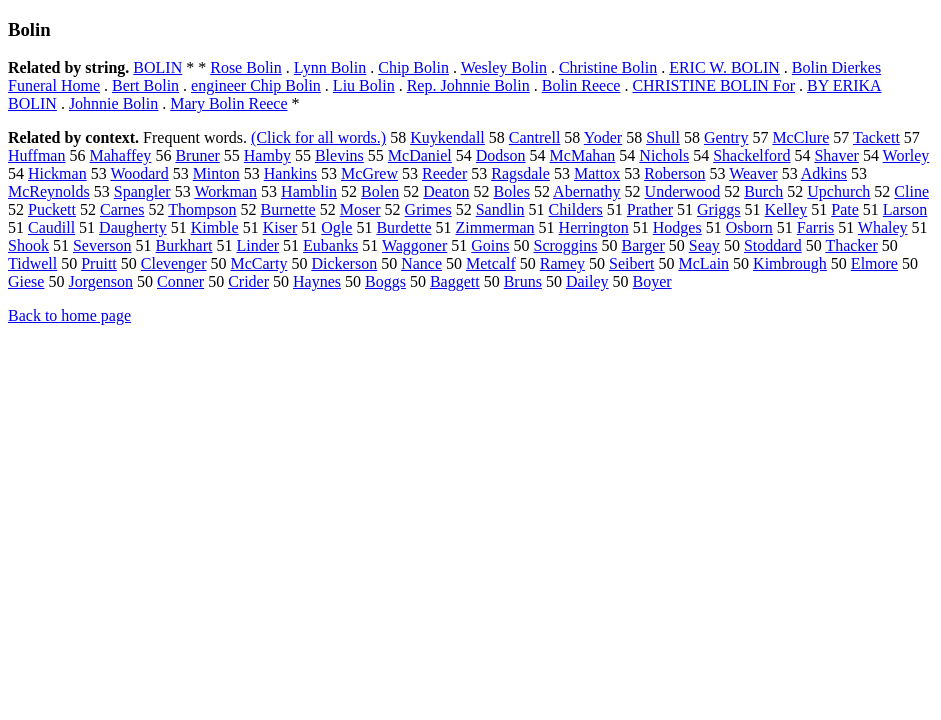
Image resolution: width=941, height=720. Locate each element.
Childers (576, 209)
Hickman (57, 173)
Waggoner (414, 245)
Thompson (202, 209)
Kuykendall (447, 137)
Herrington (594, 227)
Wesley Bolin (504, 67)
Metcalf (491, 263)
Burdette (403, 227)
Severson (102, 245)
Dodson (501, 155)
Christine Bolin (608, 67)
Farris (815, 227)
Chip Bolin (413, 67)
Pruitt (99, 263)
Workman (225, 191)
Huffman (36, 155)
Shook (28, 245)
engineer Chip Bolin (256, 85)
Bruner (197, 155)
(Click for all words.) (318, 137)
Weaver (753, 173)
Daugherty (133, 227)
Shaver (836, 155)
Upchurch (838, 191)
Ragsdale (520, 173)
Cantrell (535, 137)
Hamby (267, 155)
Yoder (603, 137)
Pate (845, 209)
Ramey (562, 263)
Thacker (851, 245)
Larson (905, 209)
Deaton (446, 191)
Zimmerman (495, 227)
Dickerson (344, 263)
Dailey (587, 281)
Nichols (664, 155)
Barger (643, 245)
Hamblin (309, 191)
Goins (490, 245)
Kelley (786, 209)
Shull (663, 137)
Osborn (749, 227)
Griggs (719, 209)
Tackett (876, 137)
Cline (911, 191)
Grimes (428, 209)
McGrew (369, 173)
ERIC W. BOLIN (724, 67)
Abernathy (587, 191)
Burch (763, 191)
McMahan (583, 155)
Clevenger (174, 263)
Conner (180, 281)
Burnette (288, 209)
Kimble (215, 227)
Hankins (290, 173)
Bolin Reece (581, 85)
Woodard (139, 173)
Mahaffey (120, 155)
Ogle (336, 227)
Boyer (652, 281)
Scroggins (566, 245)
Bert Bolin (145, 85)
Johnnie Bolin (113, 103)
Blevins (339, 155)
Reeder (444, 173)
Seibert (631, 263)
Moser (360, 209)
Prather (650, 209)
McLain (703, 263)
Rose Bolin (246, 67)
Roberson (674, 173)
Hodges (677, 227)
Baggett (455, 281)
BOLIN (157, 67)
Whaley (883, 227)
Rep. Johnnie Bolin (468, 85)
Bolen (380, 191)
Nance (421, 263)
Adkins (824, 173)
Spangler (142, 191)
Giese (26, 281)
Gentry (726, 137)
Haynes (317, 281)
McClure (800, 137)
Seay (704, 245)
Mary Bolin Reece (228, 103)
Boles (512, 191)
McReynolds (49, 191)
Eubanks (330, 245)
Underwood (683, 191)
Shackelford (751, 155)
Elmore (874, 263)
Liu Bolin (364, 85)
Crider (248, 281)
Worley (906, 155)
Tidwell (32, 263)
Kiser (280, 227)
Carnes (122, 209)
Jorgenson (100, 281)
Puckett (52, 209)
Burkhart (184, 245)
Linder (257, 245)
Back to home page (69, 315)
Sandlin (500, 209)
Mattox (597, 173)
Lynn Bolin (330, 67)
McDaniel (420, 155)
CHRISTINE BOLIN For (713, 85)
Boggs (385, 281)
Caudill (51, 227)
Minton (216, 173)
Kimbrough (790, 263)
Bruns (523, 281)
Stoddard (773, 245)
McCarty (259, 263)
